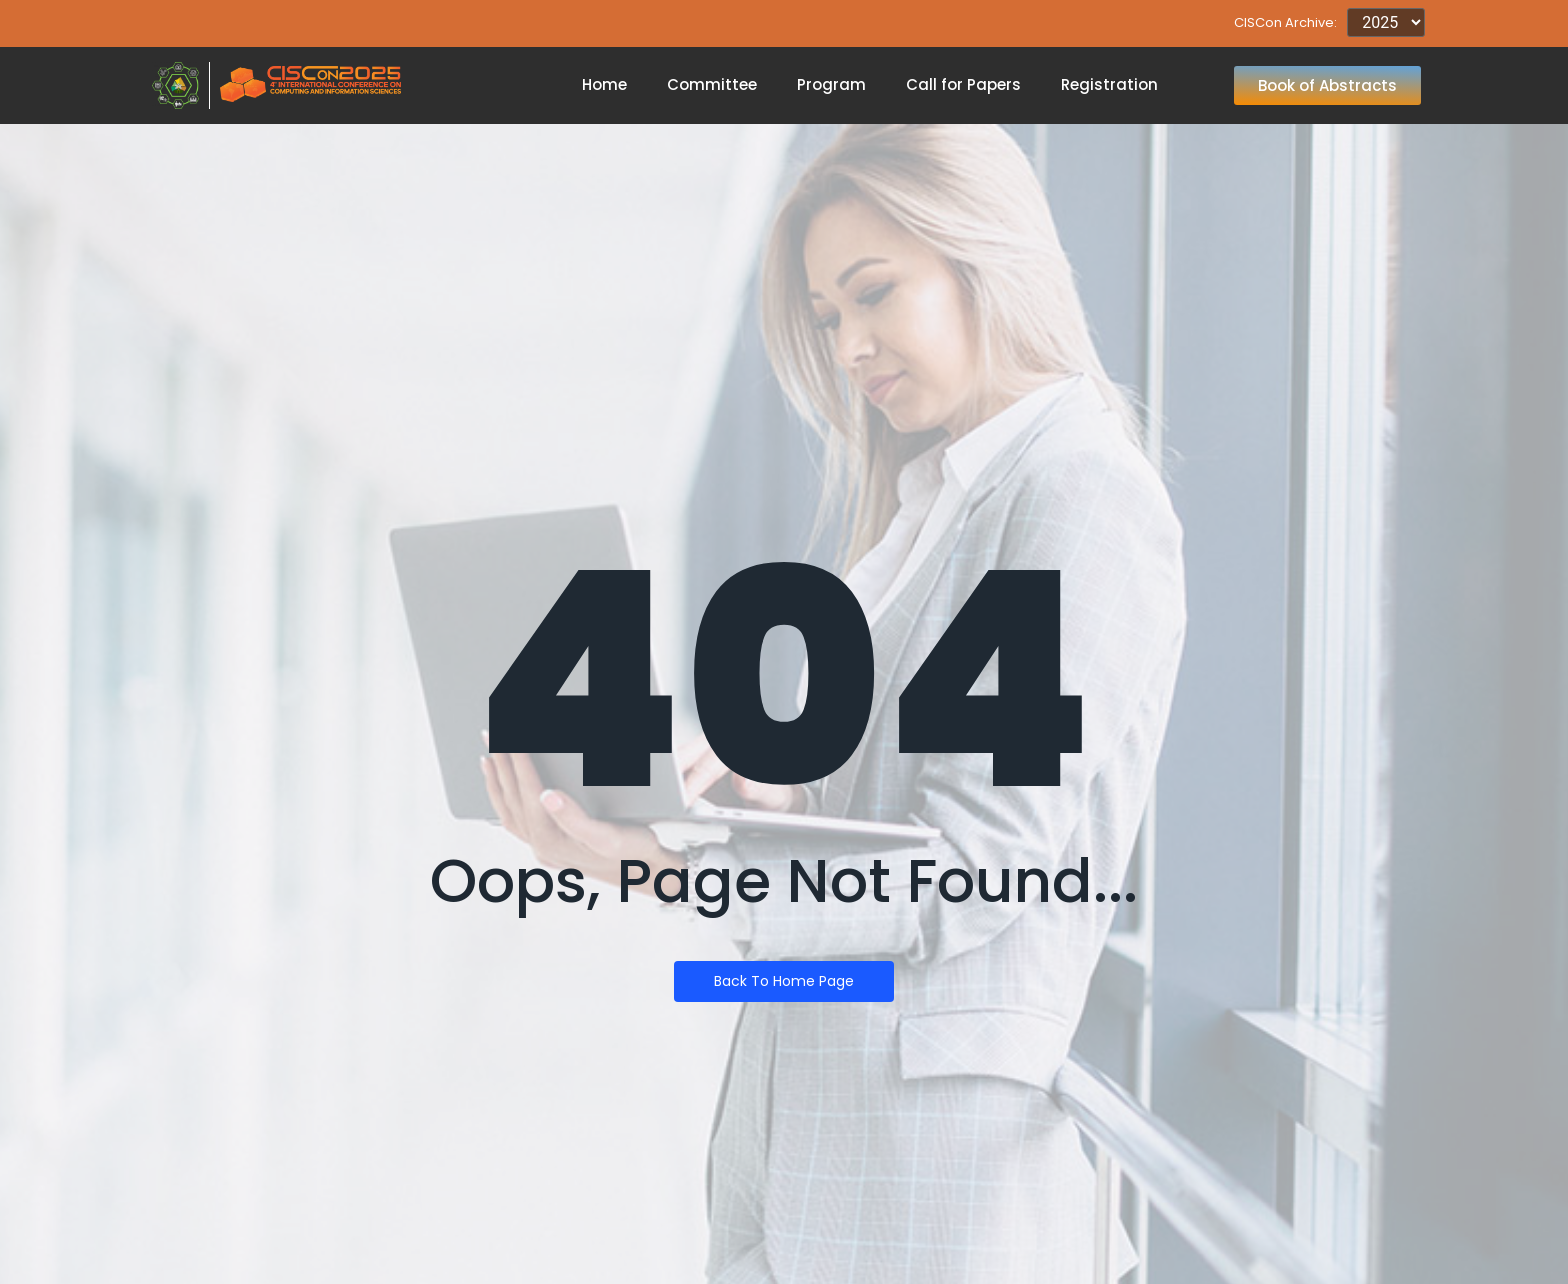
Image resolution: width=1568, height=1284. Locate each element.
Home (604, 84)
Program (831, 84)
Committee (712, 84)
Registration (1109, 84)
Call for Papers (963, 84)
